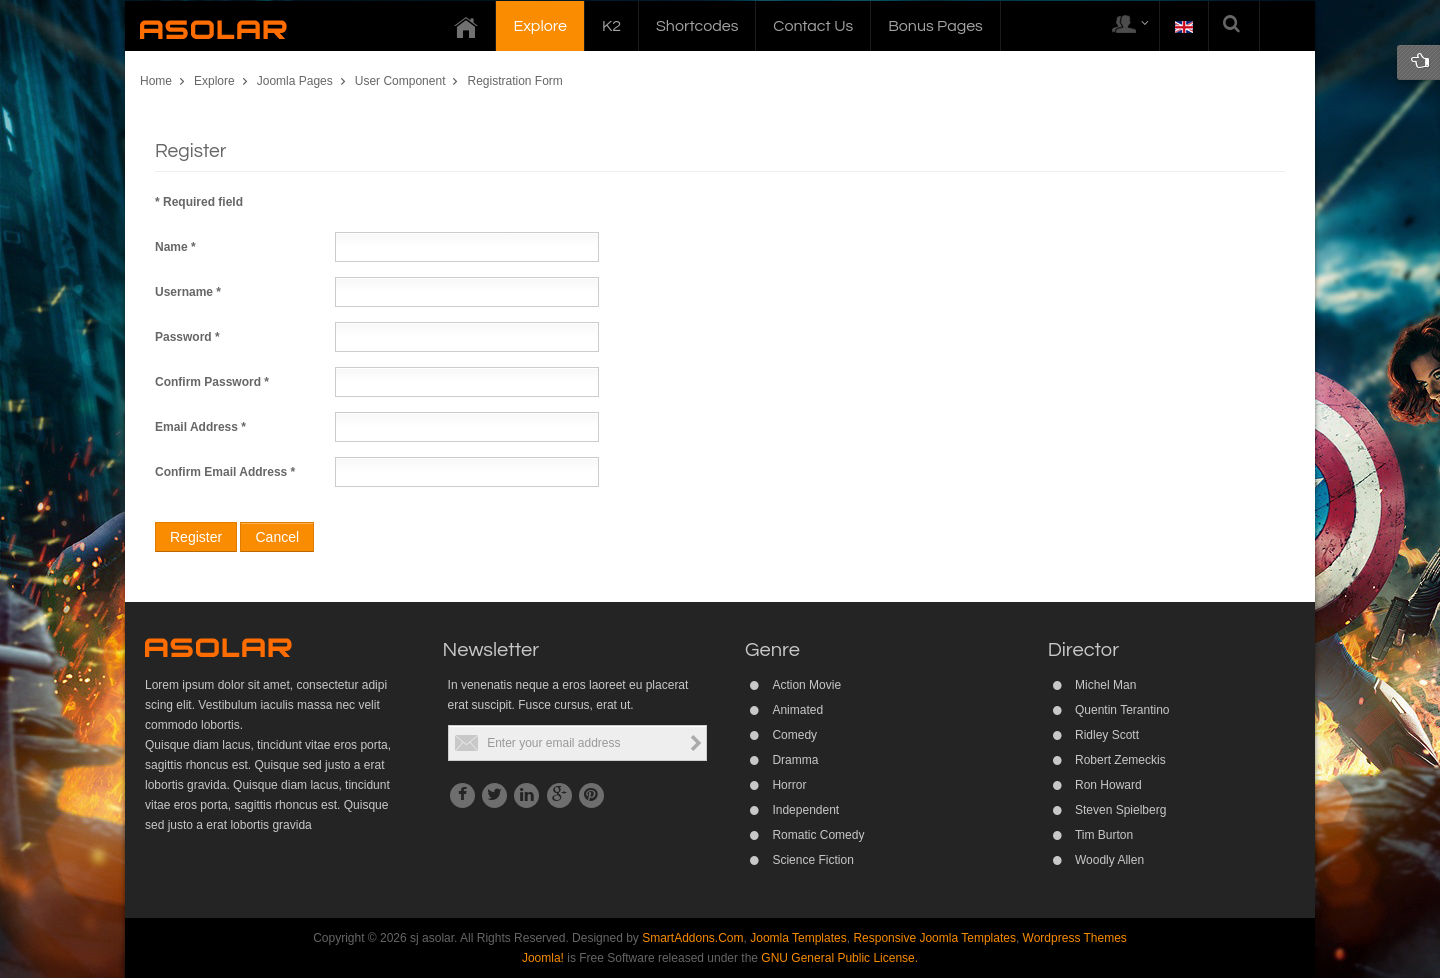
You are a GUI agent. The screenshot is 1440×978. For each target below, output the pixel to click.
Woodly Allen (1109, 860)
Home (156, 81)
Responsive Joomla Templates (934, 938)
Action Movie (806, 685)
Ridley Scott (1107, 735)
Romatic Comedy (818, 835)
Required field (199, 202)
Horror (789, 785)
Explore (214, 81)
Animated (797, 710)
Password (187, 337)
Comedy (794, 735)
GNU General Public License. (839, 958)
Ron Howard (1108, 785)
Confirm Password (212, 382)
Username (188, 292)
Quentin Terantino (1122, 710)
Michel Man (1105, 685)
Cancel (277, 537)
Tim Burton (1104, 835)
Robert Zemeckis (1120, 760)
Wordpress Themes (1075, 938)
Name (175, 247)
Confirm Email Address (225, 472)
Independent (805, 810)
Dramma (795, 760)
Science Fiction (812, 860)
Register (196, 537)
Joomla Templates (798, 938)
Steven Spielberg (1120, 810)
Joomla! (543, 958)
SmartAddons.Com (692, 938)
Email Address (200, 427)
